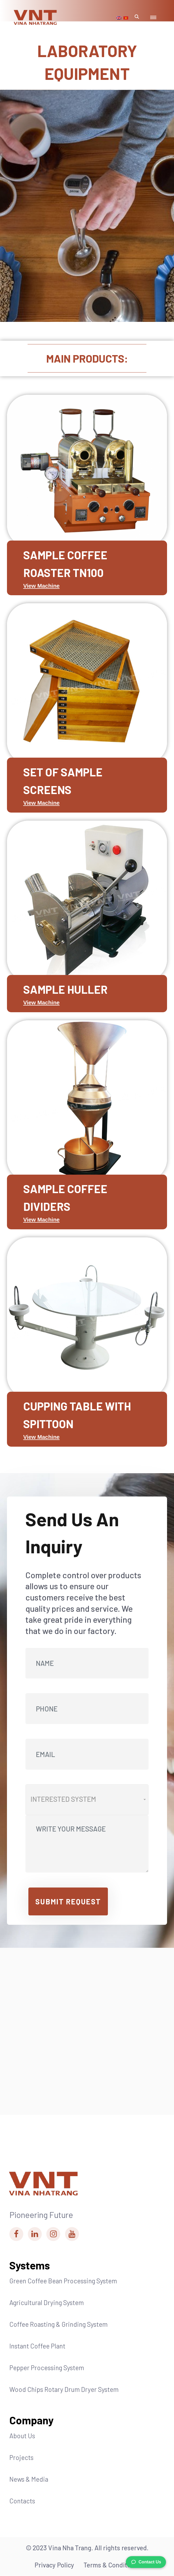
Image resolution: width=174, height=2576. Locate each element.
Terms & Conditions (111, 2565)
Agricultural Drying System (46, 2302)
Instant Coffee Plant (37, 2346)
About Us (22, 2436)
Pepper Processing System (46, 2368)
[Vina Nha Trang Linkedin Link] (35, 2234)
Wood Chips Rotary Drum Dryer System (64, 2389)
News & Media (28, 2479)
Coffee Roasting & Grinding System (58, 2324)
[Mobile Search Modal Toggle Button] (137, 17)
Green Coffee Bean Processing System (63, 2281)
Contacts (22, 2501)
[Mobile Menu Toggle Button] (153, 17)
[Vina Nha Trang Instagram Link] (53, 2234)
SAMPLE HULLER (65, 989)
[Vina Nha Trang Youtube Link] (72, 2234)
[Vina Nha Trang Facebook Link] (16, 2234)
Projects (21, 2457)
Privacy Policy (54, 2565)
